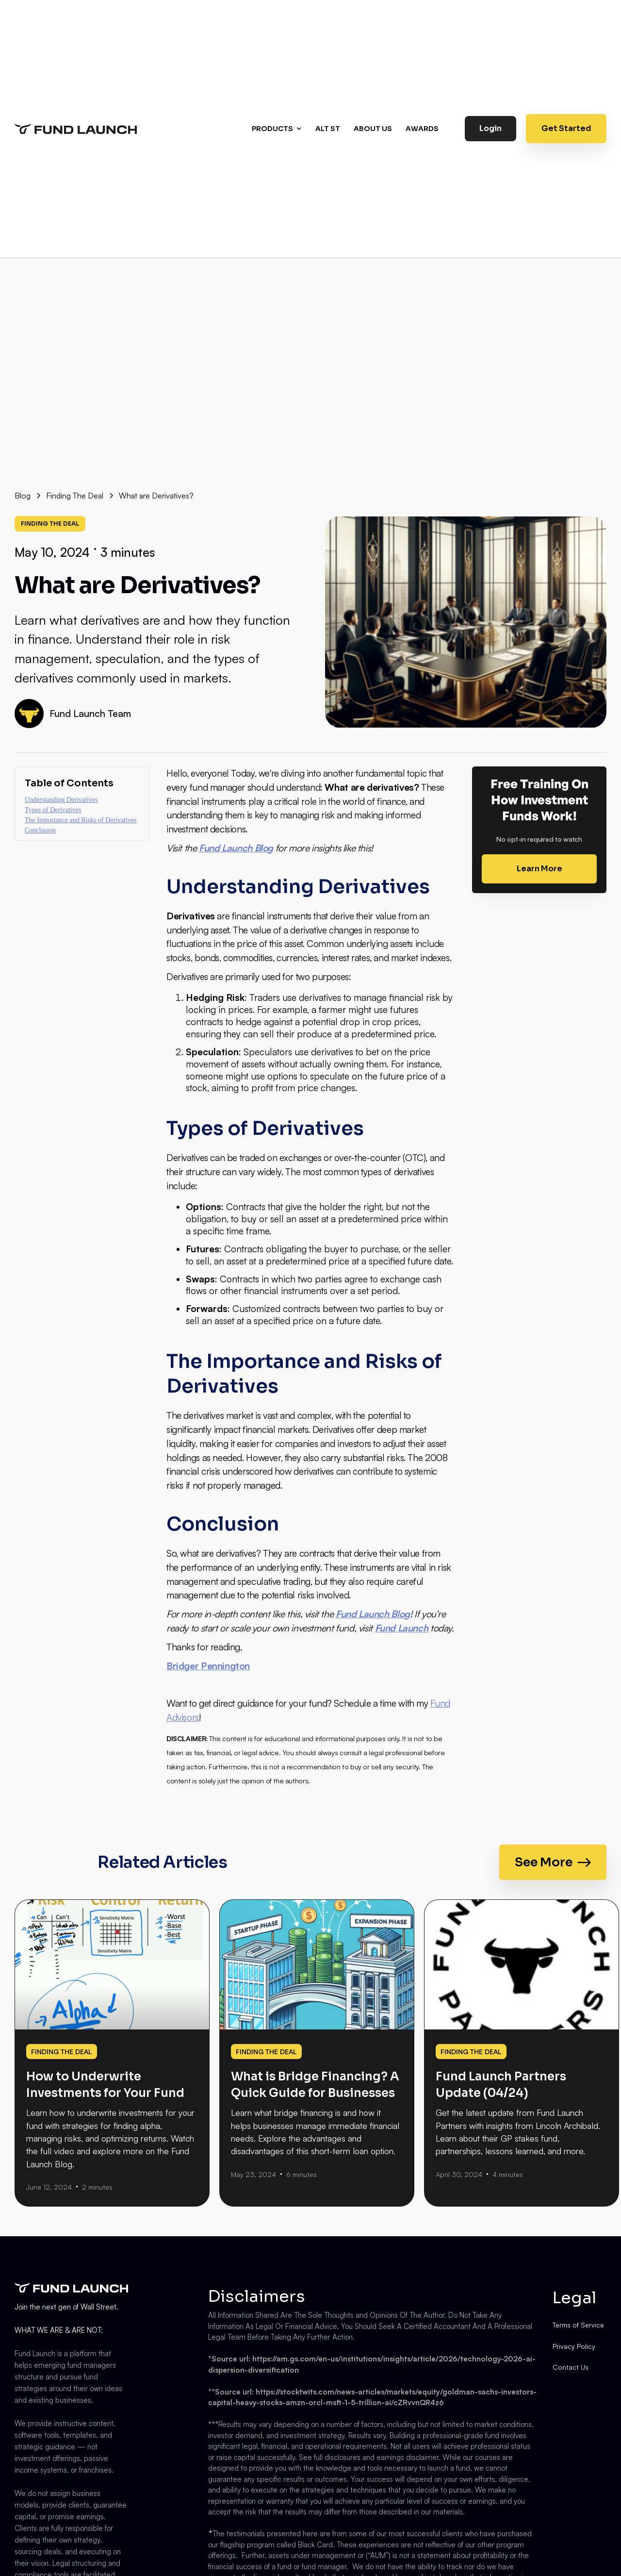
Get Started (566, 128)
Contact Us (570, 2367)
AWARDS (422, 128)
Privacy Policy (574, 2346)
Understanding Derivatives (61, 799)
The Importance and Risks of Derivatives (81, 820)
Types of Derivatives (53, 810)
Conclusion (40, 830)
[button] (278, 129)
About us (373, 128)
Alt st (327, 128)
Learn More (539, 869)
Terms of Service (578, 2325)
